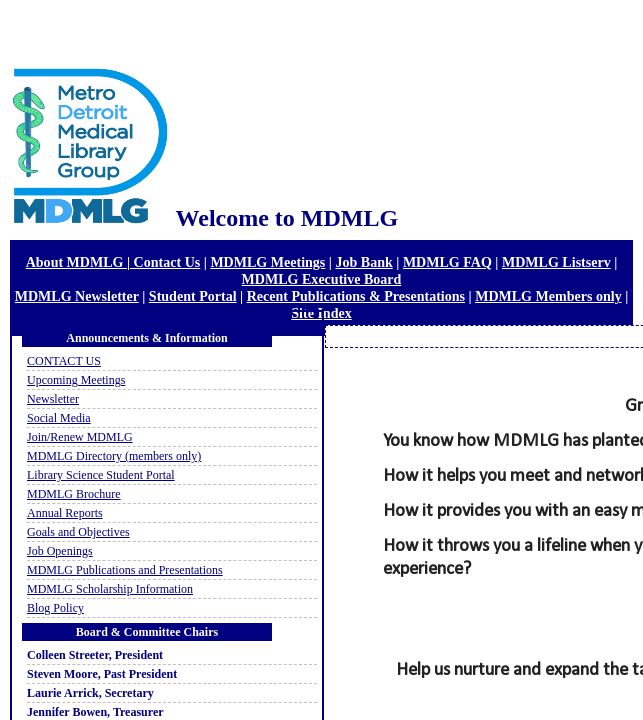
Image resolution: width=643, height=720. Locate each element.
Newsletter (53, 399)
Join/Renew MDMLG (80, 437)
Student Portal (193, 296)
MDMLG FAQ (447, 262)
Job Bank (363, 262)
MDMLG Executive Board (322, 279)
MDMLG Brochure (74, 494)
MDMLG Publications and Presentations (125, 570)
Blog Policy (55, 608)
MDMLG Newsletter (77, 296)
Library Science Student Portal (101, 475)
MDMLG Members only (548, 296)
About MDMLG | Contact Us (113, 262)
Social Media (59, 418)
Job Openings (60, 551)
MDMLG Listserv (556, 262)
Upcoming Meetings (76, 380)
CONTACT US (64, 361)
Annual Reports (65, 513)
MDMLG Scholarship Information (110, 589)
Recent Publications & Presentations (356, 296)
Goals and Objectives (78, 532)
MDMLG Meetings (267, 262)
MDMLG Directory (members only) (114, 456)
